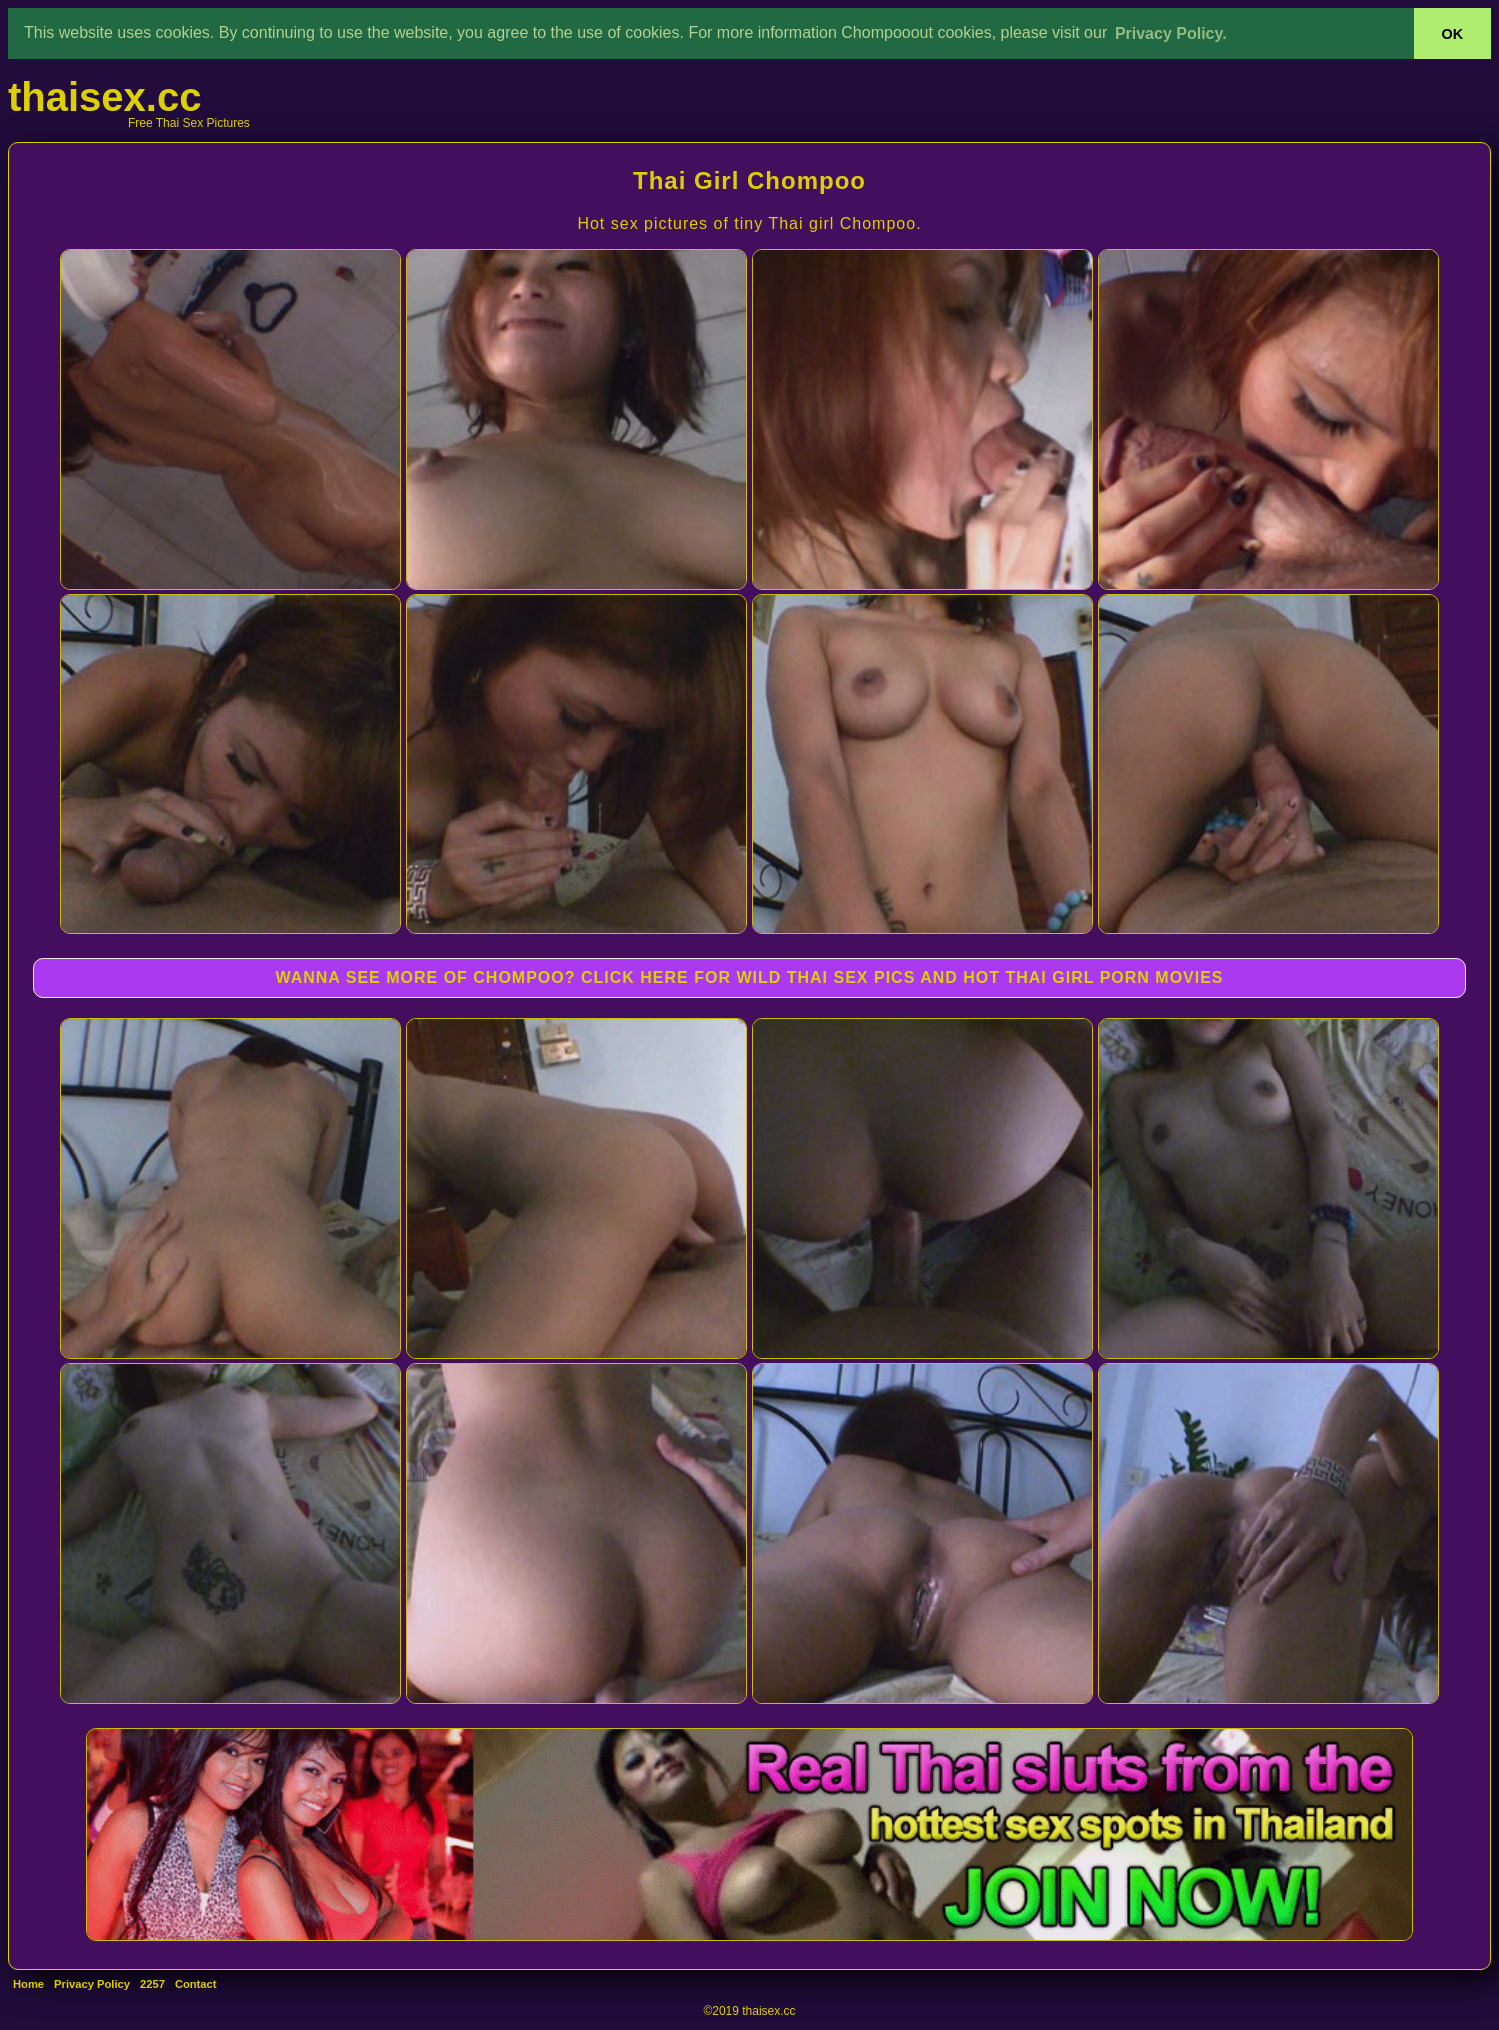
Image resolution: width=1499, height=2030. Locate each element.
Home (28, 1984)
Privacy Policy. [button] (1171, 33)
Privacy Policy (92, 1984)
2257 (152, 1984)
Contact (196, 1984)
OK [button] (1453, 34)
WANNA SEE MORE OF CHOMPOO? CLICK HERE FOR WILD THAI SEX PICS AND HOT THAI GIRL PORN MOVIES (749, 977)
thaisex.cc (104, 97)
